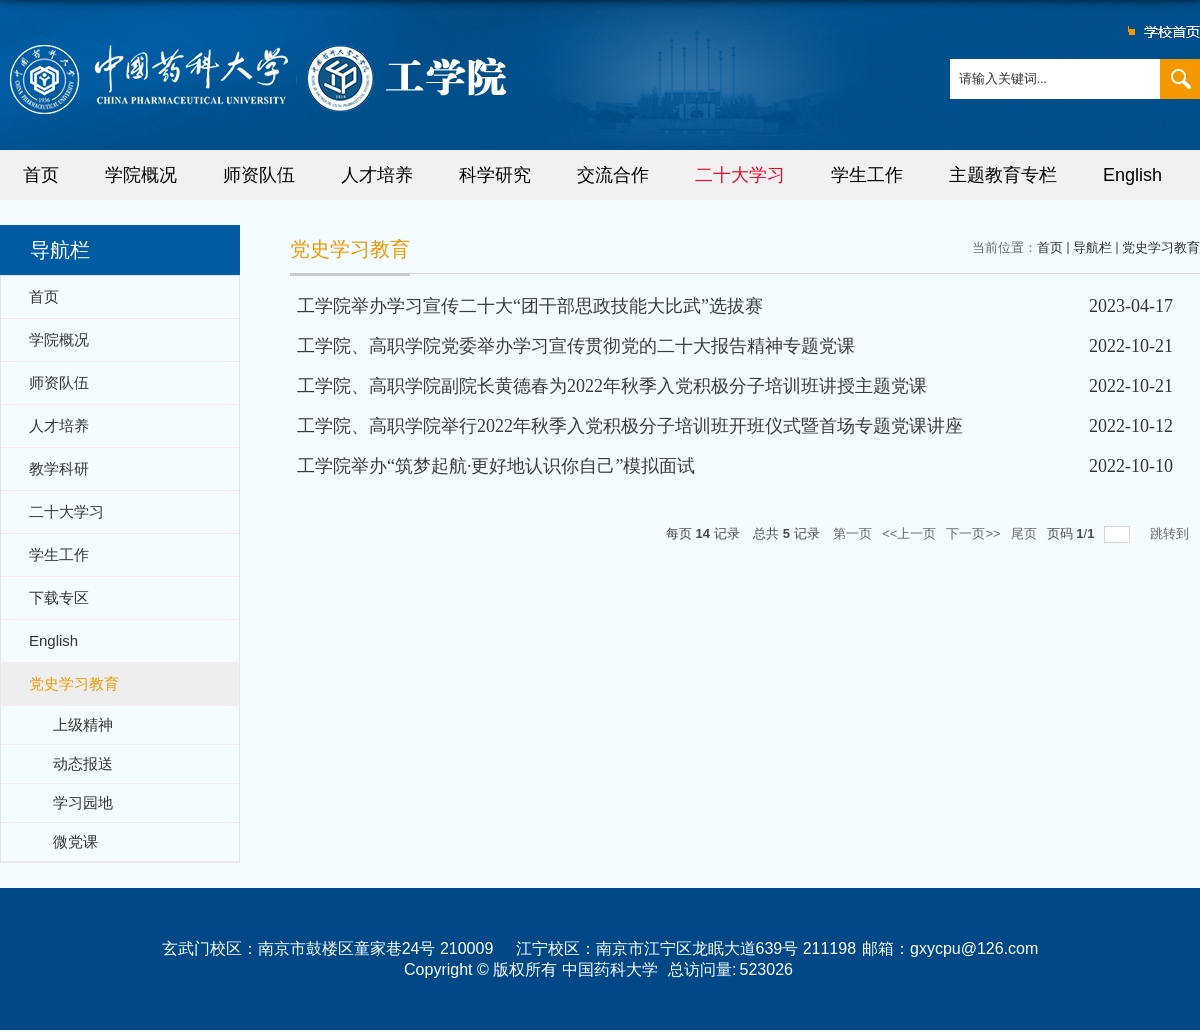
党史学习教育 (1161, 247)
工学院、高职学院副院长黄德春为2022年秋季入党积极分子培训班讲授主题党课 (612, 386)
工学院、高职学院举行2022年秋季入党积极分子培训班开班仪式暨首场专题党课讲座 (630, 426)
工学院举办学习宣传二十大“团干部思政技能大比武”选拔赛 (530, 306)
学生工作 (867, 175)
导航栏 (1092, 247)
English (1132, 175)
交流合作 (613, 175)
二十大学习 (740, 175)
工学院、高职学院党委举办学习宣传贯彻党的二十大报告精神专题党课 (576, 346)
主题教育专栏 (1003, 175)
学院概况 (141, 175)
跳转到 (1171, 533)
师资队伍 (259, 175)
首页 (41, 175)
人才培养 (377, 175)
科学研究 (495, 175)
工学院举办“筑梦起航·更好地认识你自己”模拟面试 (496, 466)
